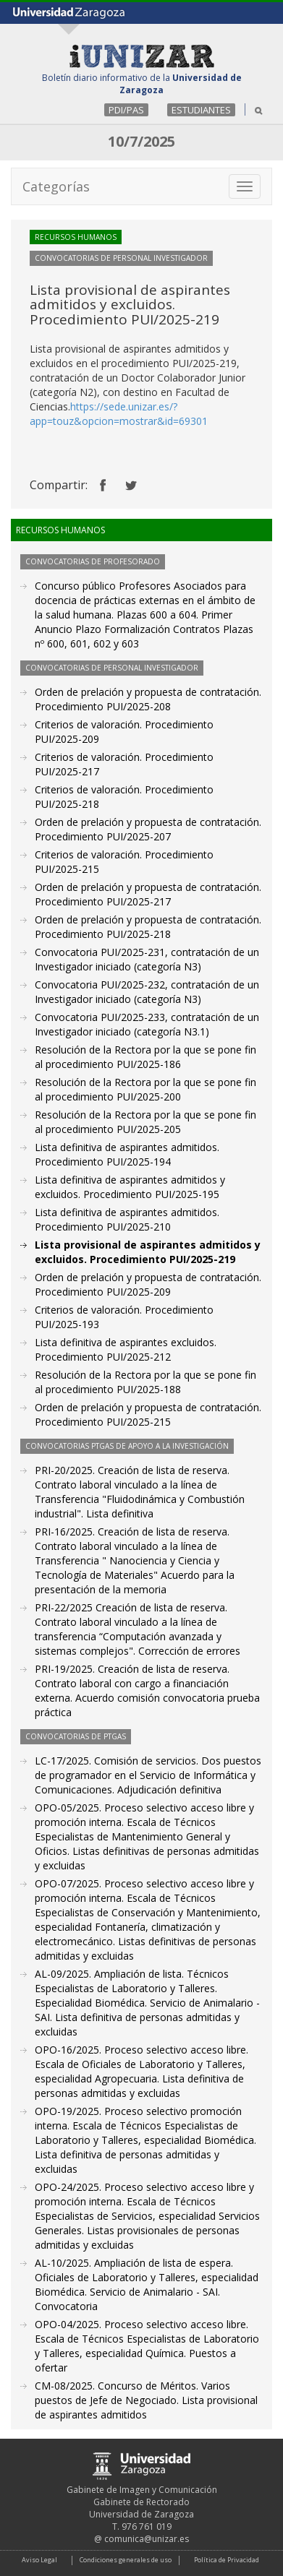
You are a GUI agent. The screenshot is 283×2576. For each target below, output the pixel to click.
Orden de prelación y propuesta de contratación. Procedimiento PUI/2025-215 (148, 1414)
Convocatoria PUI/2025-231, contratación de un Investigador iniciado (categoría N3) (147, 959)
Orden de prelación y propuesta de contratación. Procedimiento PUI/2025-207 (148, 829)
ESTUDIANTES (201, 109)
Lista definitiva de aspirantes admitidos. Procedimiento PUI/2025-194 (127, 1154)
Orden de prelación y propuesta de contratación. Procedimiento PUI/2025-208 (148, 699)
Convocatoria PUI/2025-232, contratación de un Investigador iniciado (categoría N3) (147, 992)
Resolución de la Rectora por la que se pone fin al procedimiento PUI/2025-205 (145, 1122)
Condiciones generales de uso (126, 2559)
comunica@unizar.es (146, 2539)
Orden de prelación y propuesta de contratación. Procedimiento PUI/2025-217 (148, 894)
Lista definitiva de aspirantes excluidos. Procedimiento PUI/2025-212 (125, 1349)
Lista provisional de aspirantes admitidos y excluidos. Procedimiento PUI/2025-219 (148, 1252)
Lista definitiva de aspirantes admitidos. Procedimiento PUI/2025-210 (127, 1219)
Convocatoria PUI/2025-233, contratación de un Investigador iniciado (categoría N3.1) (147, 1024)
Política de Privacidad (226, 2559)
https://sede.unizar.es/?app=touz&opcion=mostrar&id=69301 (119, 414)
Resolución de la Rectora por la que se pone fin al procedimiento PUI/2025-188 (145, 1382)
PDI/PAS (126, 109)
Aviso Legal (39, 2559)
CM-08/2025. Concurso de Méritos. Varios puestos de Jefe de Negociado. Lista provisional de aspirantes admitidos (146, 2400)
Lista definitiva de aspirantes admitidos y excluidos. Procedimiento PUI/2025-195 (130, 1187)
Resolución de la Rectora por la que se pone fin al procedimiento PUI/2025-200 (145, 1089)
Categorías (56, 186)
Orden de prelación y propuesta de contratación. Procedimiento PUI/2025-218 (148, 927)
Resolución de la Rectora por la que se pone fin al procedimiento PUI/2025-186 (145, 1057)
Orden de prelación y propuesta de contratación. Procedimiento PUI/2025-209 (148, 1284)
